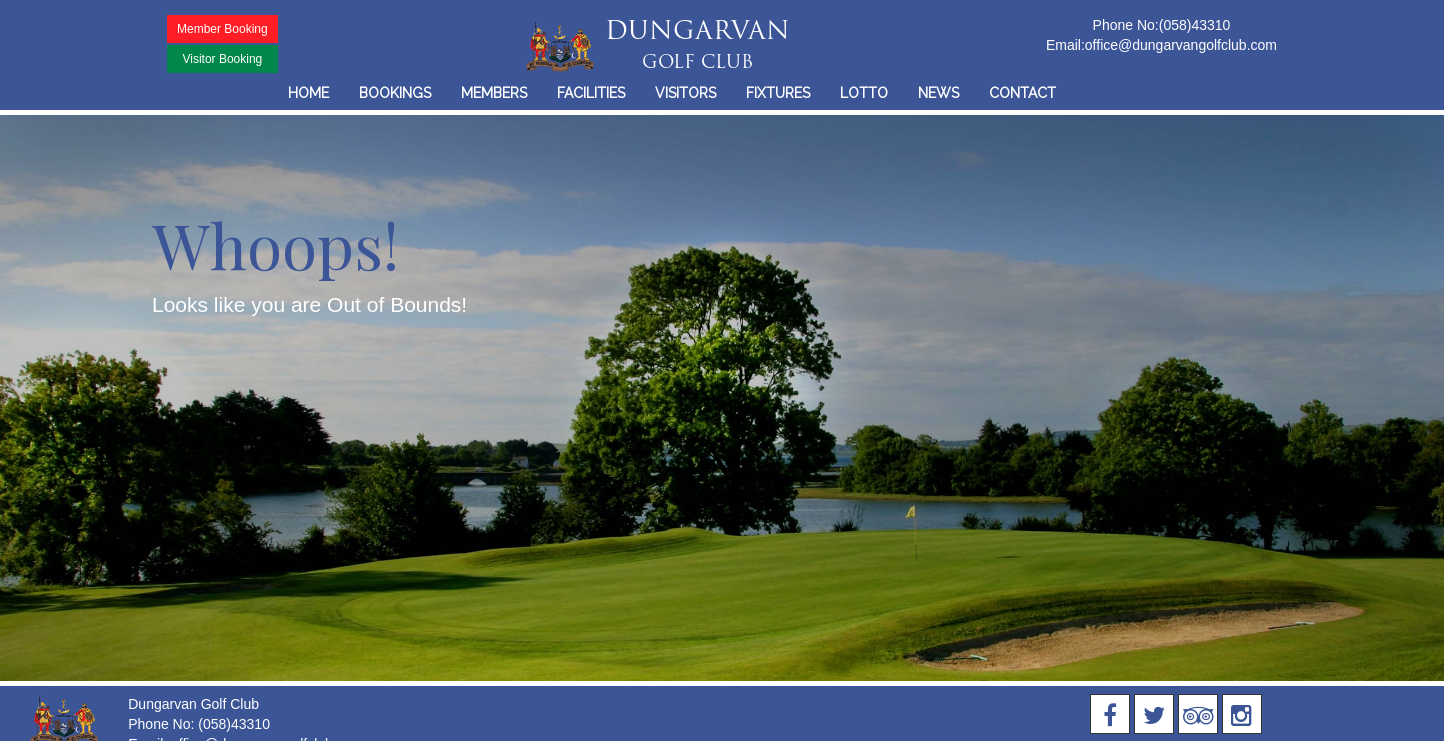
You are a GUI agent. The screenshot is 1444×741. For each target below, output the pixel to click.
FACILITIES (591, 93)
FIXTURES (778, 93)
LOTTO (864, 93)
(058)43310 (1195, 25)
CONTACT (1022, 93)
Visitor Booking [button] (222, 59)
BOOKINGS (395, 93)
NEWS (938, 93)
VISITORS (685, 93)
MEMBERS (494, 93)
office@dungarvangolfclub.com (1181, 45)
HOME (308, 93)
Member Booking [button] (222, 29)
